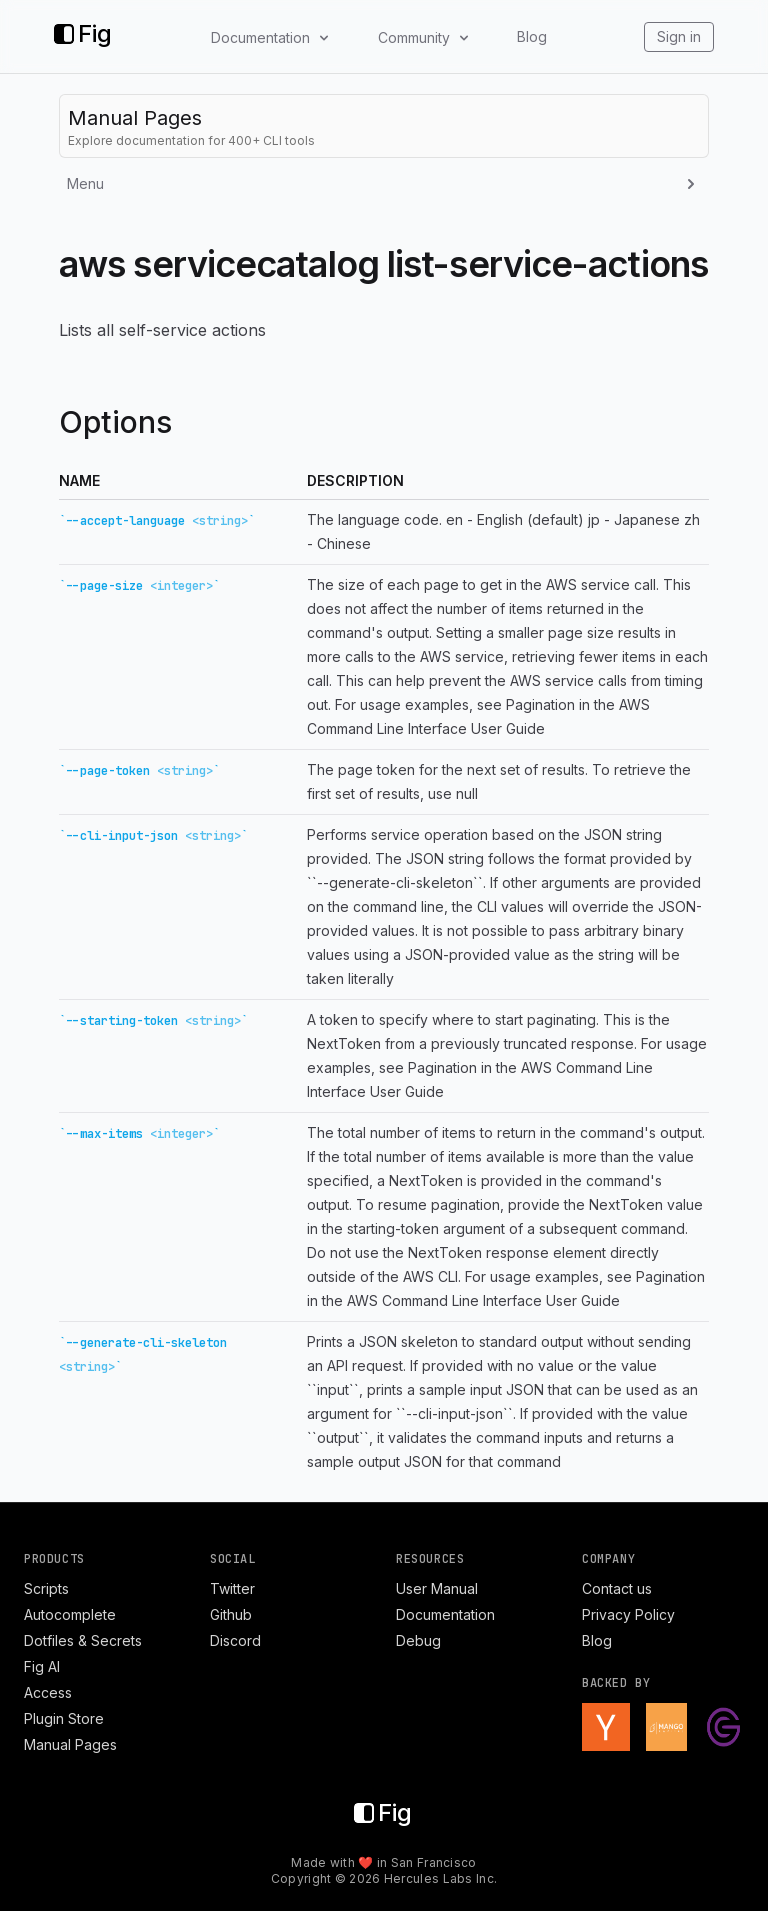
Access (48, 1692)
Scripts (46, 1588)
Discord (235, 1640)
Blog (532, 36)
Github (231, 1614)
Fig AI (42, 1666)
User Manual (437, 1588)
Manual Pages (70, 1744)
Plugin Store (64, 1718)
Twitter (232, 1588)
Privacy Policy (628, 1614)
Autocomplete (70, 1614)
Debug (418, 1640)
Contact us (617, 1588)
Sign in (679, 36)
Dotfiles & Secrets (83, 1640)
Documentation (445, 1614)
